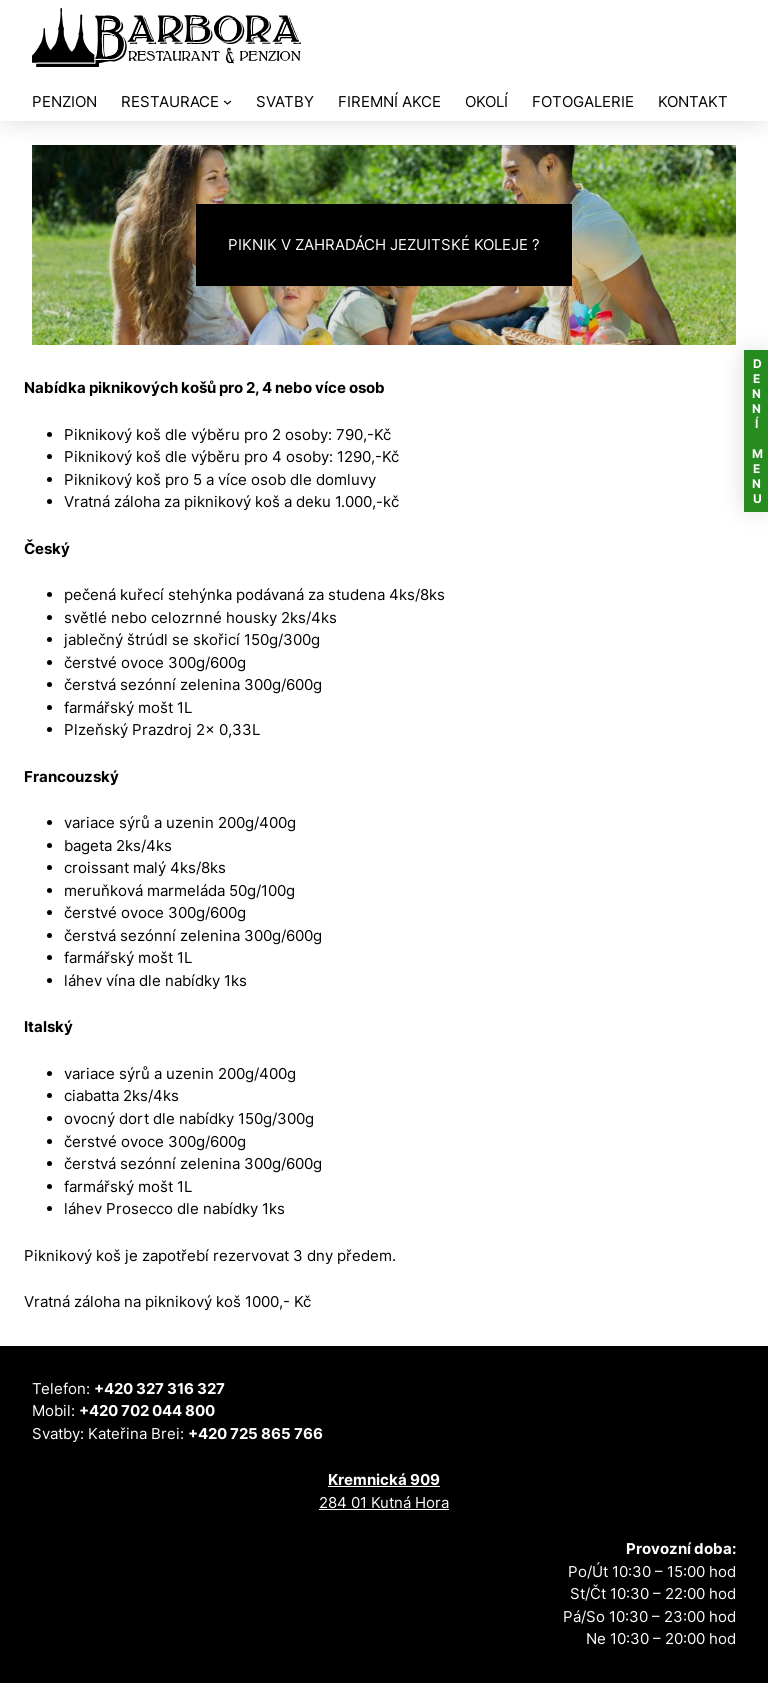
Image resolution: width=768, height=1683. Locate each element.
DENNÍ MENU (756, 431)
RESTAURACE (170, 101)
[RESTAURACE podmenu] (227, 101)
